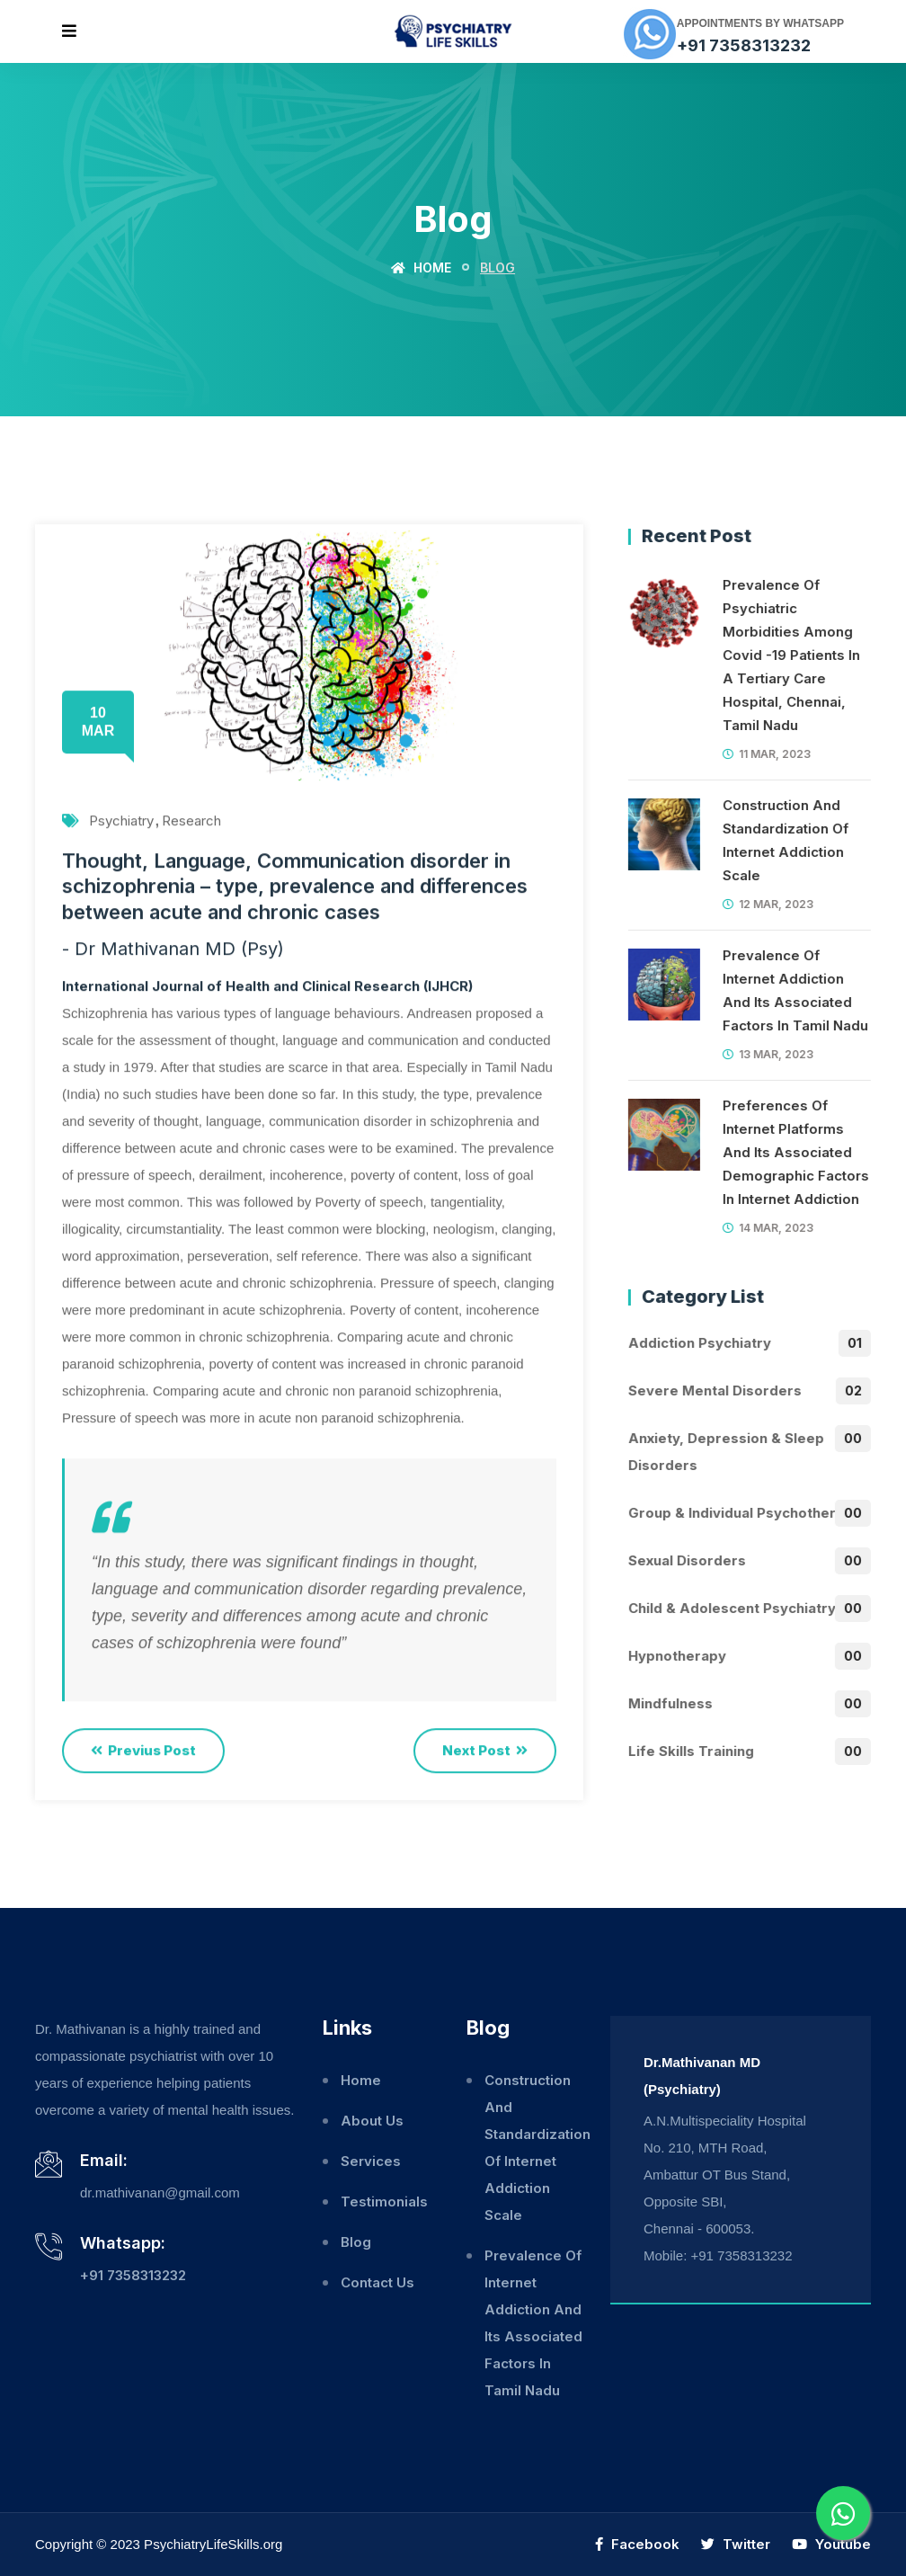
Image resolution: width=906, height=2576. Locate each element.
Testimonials (384, 2201)
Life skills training (690, 1751)
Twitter (735, 2544)
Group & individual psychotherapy (743, 1513)
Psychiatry (121, 821)
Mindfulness (669, 1703)
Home (421, 267)
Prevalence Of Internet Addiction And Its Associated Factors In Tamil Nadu (794, 990)
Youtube (831, 2544)
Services (371, 2161)
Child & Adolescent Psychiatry (731, 1608)
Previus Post (143, 1751)
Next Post (485, 1751)
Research (191, 821)
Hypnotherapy (676, 1656)
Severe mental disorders (714, 1390)
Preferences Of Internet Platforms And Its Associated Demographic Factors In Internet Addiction (795, 1152)
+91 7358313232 (744, 45)
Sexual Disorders (686, 1560)
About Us (372, 2120)
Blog (356, 2242)
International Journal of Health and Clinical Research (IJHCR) (267, 986)
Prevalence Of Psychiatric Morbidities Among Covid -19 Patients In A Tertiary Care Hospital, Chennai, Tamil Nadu (790, 655)
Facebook (637, 2544)
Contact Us (377, 2282)
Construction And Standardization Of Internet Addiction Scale (785, 840)
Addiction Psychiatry (698, 1343)
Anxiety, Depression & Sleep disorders (748, 1449)
